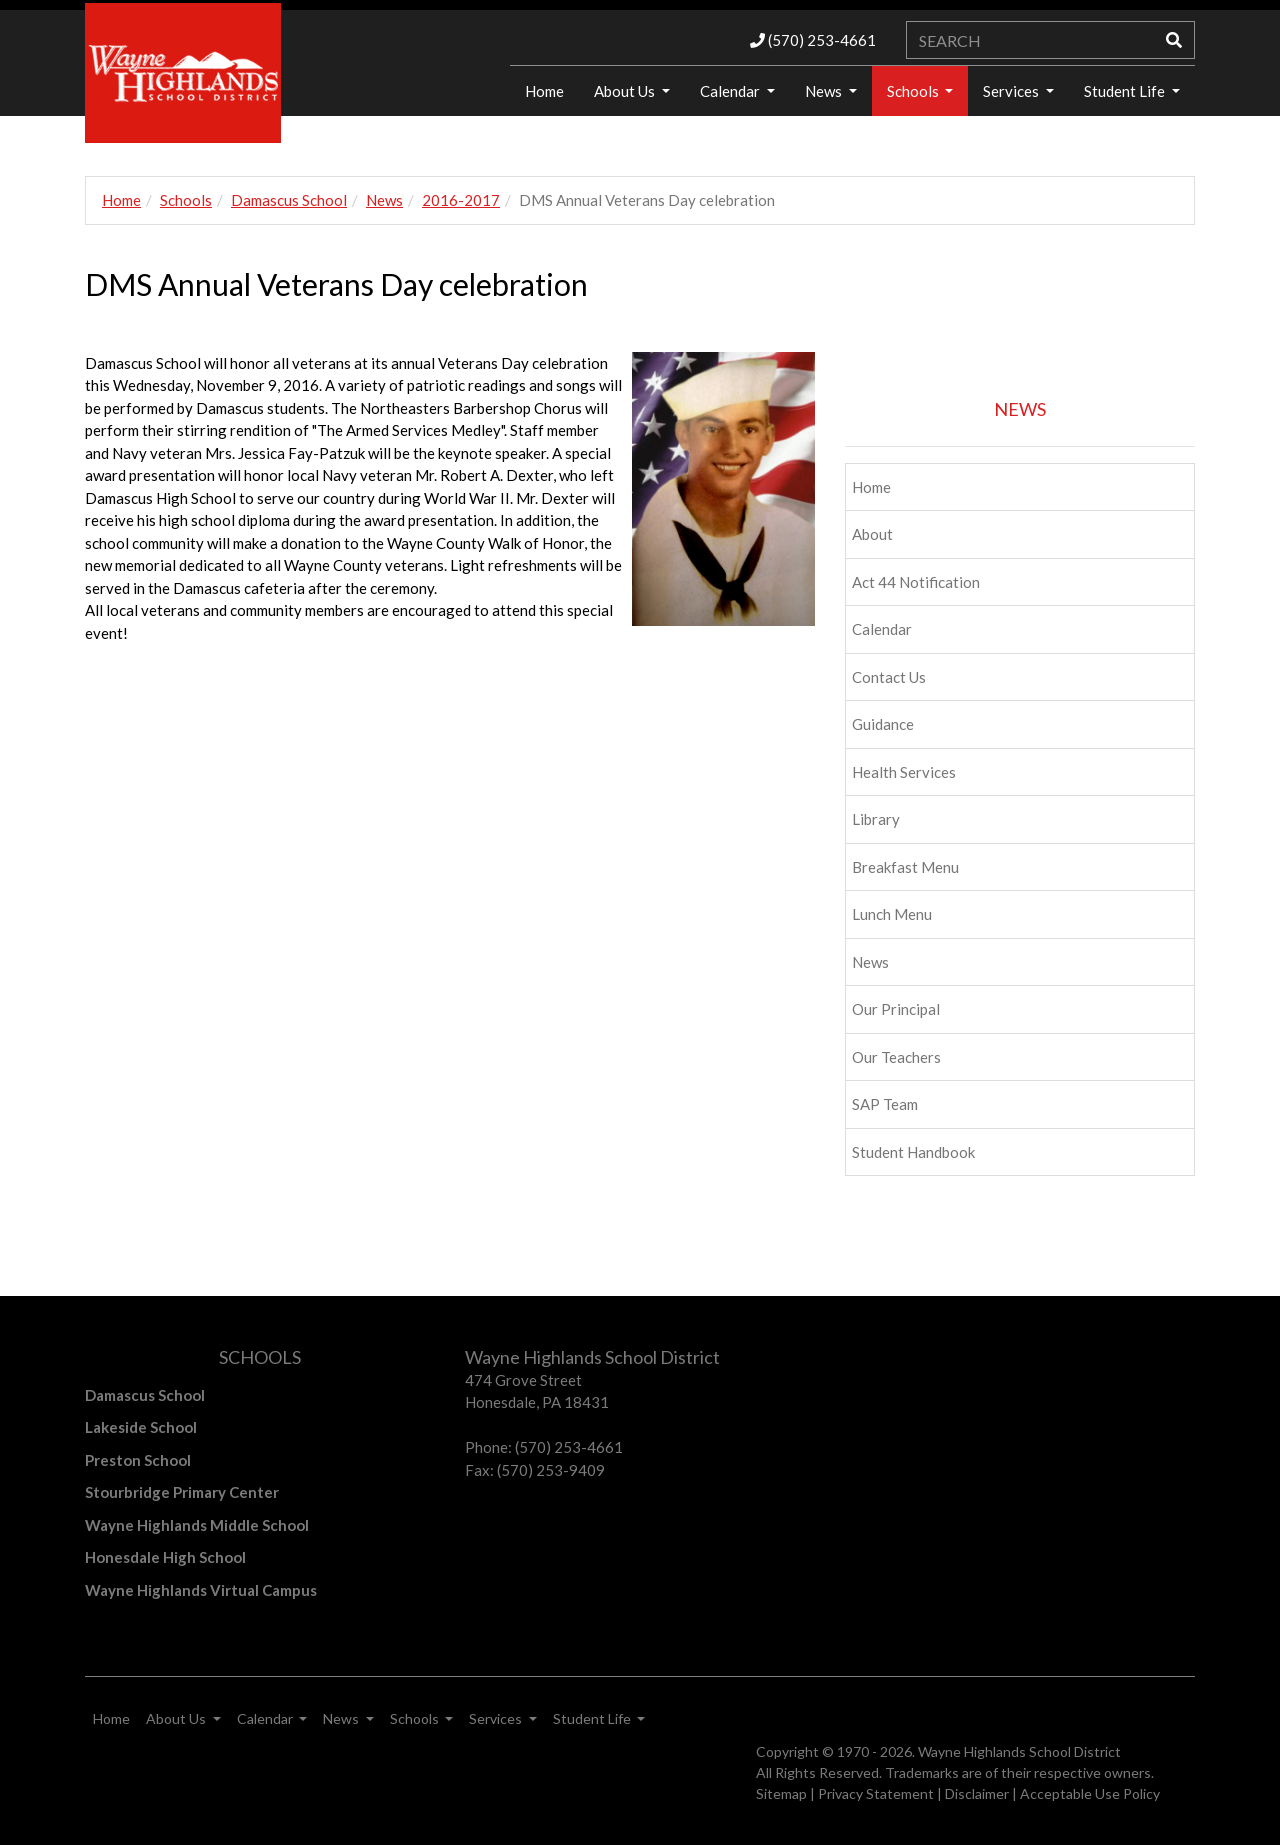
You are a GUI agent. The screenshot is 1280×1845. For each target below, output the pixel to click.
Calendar (731, 91)
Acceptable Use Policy (1090, 1793)
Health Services (904, 772)
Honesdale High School (165, 1557)
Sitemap (781, 1793)
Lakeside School (141, 1427)
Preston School (138, 1460)
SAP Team (885, 1104)
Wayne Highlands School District (1019, 1751)
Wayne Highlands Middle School (197, 1525)
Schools (914, 91)
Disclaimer (977, 1793)
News (825, 91)
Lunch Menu (892, 914)
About (872, 534)
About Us (626, 91)
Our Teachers (896, 1057)
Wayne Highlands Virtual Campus (201, 1590)
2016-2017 (461, 200)
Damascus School (289, 200)
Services (1012, 91)
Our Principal (896, 1009)
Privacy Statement (876, 1793)
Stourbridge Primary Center (182, 1492)
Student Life (1126, 91)
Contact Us (889, 677)
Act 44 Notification (916, 582)
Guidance (883, 724)
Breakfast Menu (905, 867)
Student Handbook (913, 1152)
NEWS (1020, 409)
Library (876, 819)
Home (544, 91)
